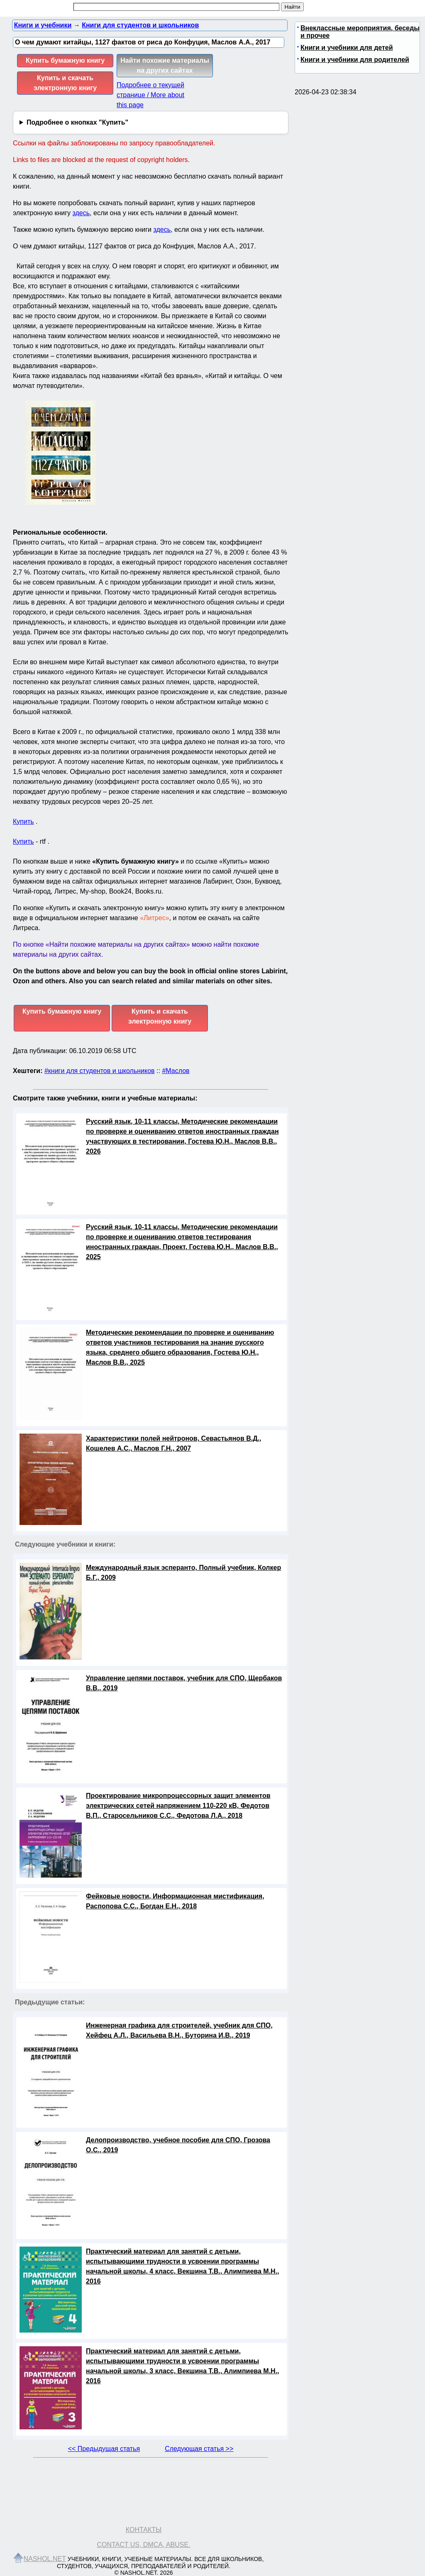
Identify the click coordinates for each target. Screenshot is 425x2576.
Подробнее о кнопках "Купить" (77, 122)
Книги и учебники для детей (346, 47)
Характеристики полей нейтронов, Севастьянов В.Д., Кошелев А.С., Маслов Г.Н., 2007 (173, 1443)
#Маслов (175, 1070)
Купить (23, 821)
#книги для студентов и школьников (99, 1070)
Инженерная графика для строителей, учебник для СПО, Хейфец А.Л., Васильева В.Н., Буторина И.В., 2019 (179, 2030)
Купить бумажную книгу (65, 60)
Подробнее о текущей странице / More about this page (150, 94)
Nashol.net (45, 2558)
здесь (81, 212)
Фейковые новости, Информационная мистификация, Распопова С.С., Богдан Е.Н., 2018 (175, 1901)
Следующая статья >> (199, 2448)
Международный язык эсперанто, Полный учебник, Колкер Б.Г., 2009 (183, 1572)
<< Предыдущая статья (104, 2448)
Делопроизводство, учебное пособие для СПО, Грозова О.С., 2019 (178, 2145)
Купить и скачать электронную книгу (65, 82)
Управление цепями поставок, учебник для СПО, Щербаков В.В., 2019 (184, 1683)
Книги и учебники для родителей (354, 59)
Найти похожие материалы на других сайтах (164, 65)
